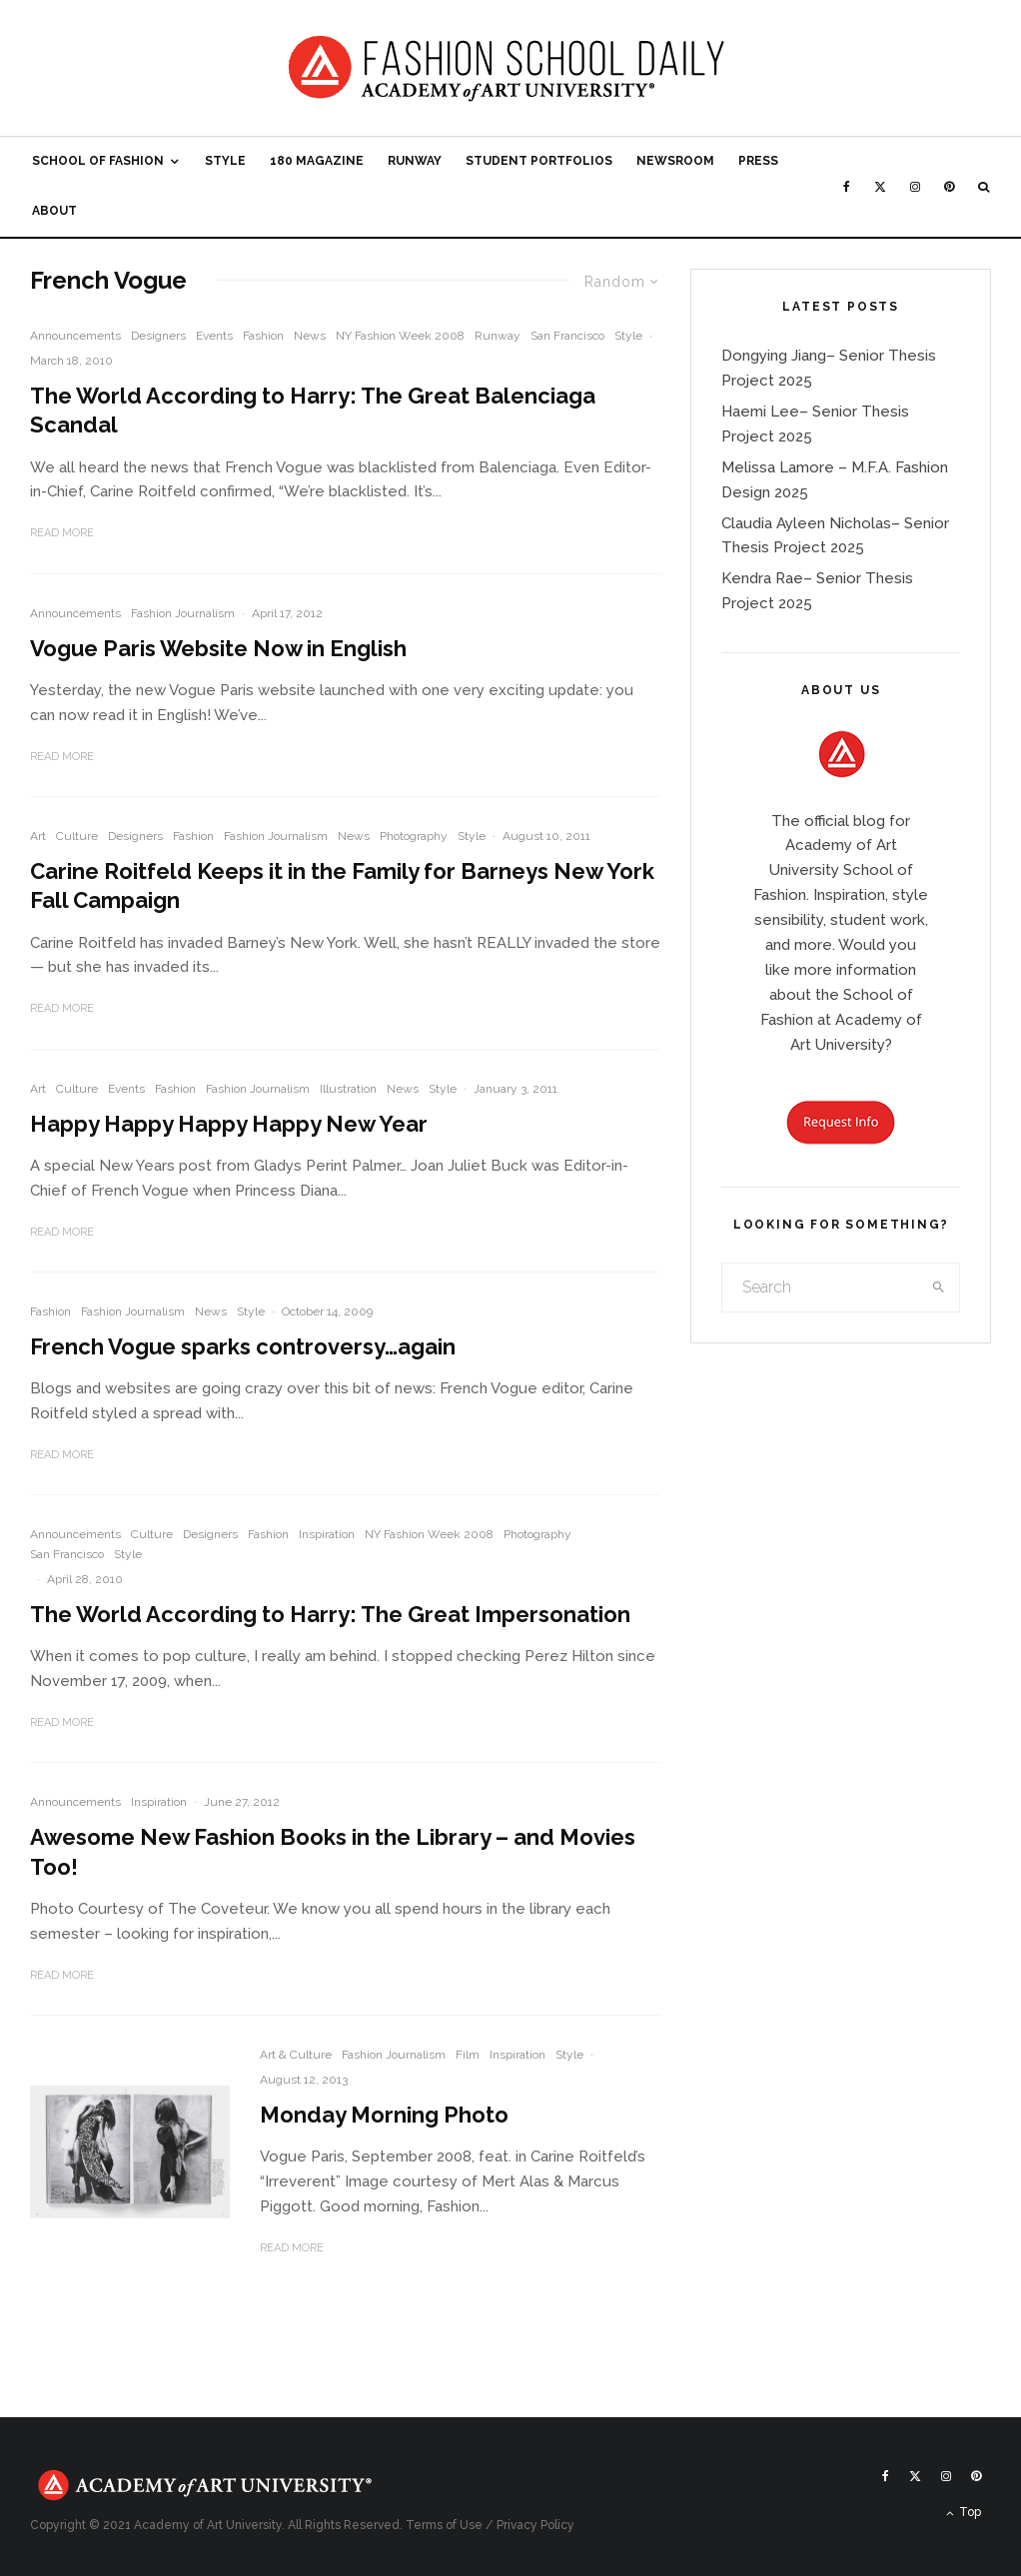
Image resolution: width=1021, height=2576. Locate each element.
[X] (880, 187)
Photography (414, 836)
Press (758, 161)
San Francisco (567, 336)
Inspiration (327, 1534)
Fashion (263, 336)
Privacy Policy (535, 2525)
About (54, 211)
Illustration (348, 1089)
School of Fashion (98, 161)
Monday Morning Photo (384, 2115)
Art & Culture (296, 2055)
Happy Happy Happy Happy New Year (229, 1124)
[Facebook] (846, 187)
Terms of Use (444, 2525)
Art (38, 836)
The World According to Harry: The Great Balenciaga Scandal (312, 410)
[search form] (820, 1287)
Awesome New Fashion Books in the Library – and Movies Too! (332, 1851)
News (310, 336)
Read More (62, 532)
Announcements (75, 336)
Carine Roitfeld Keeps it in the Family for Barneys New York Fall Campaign (342, 885)
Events (214, 336)
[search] (938, 1287)
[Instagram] (915, 187)
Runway (415, 161)
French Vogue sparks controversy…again (243, 1346)
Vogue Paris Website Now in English (218, 648)
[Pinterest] (949, 187)
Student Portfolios (539, 161)
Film (468, 2055)
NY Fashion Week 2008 (400, 336)
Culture (77, 836)
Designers (158, 336)
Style (225, 161)
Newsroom (675, 161)
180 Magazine (317, 161)
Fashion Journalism (183, 613)
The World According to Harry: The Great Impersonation (330, 1614)
